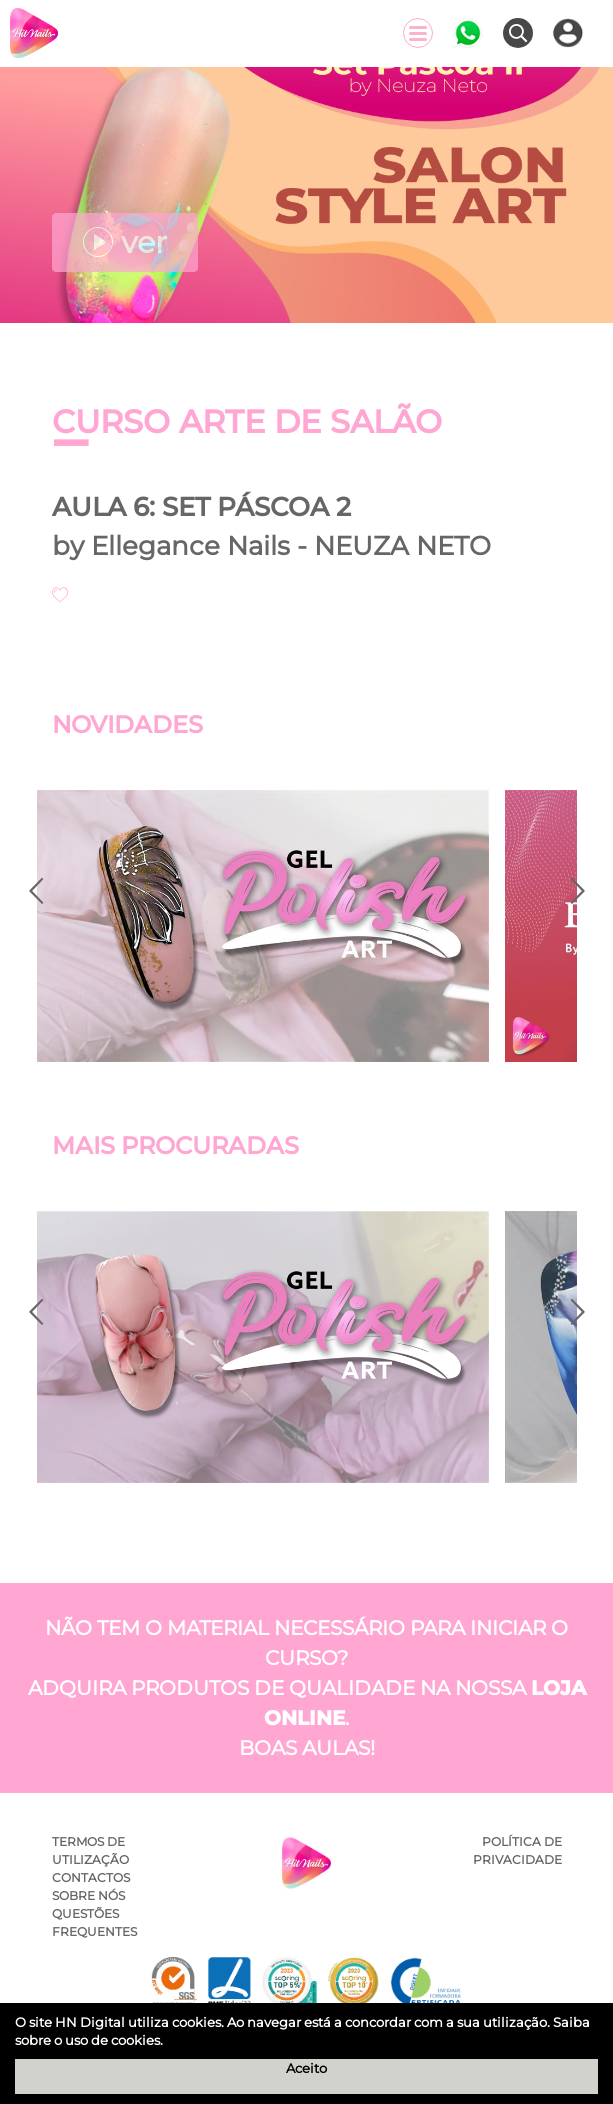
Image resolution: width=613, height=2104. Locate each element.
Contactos (91, 1877)
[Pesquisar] (518, 33)
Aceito (306, 2068)
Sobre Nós (88, 1895)
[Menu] (418, 33)
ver (125, 242)
